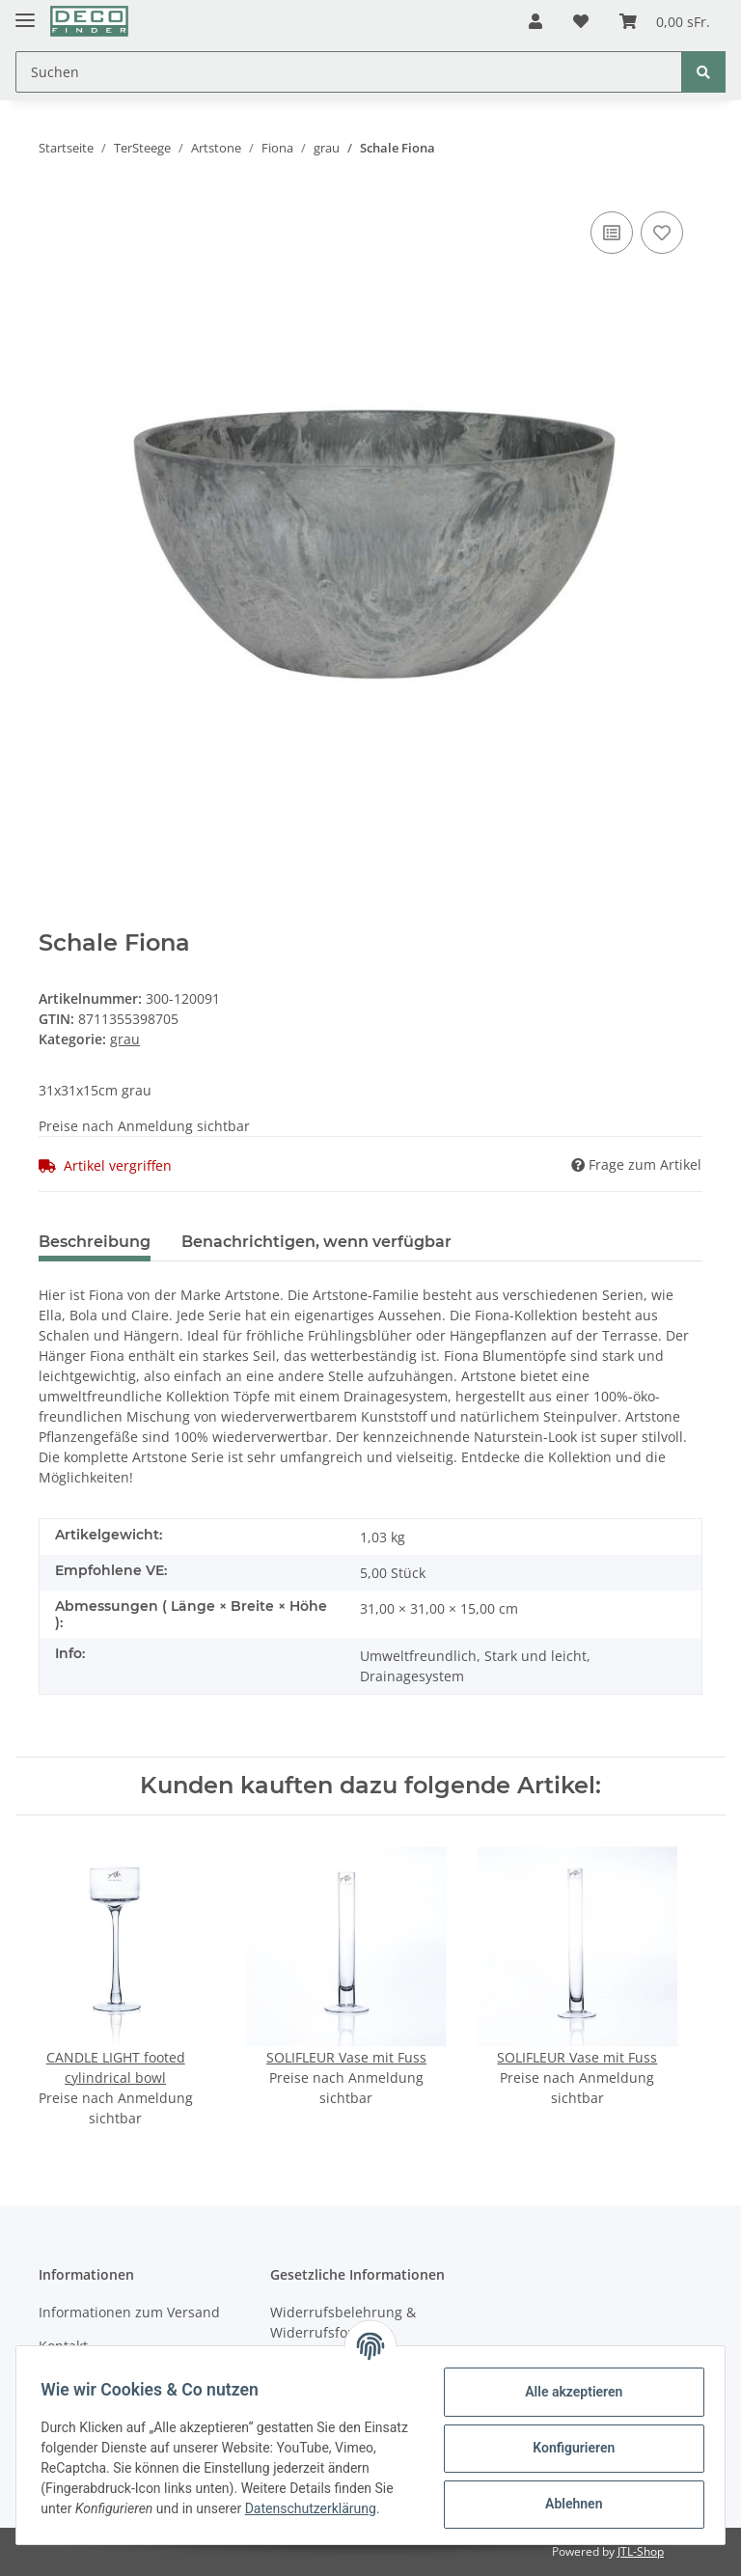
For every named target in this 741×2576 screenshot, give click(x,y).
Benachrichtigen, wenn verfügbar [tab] (316, 1242)
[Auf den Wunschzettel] (662, 232)
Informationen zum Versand (129, 2312)
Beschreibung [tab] (95, 1242)
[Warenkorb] (665, 21)
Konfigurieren (567, 2446)
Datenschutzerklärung (112, 2518)
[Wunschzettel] (581, 21)
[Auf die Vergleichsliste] (611, 232)
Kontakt (63, 2346)
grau (125, 1039)
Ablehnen (566, 2502)
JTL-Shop (641, 2551)
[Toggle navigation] (25, 12)
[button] (535, 21)
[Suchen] (348, 72)
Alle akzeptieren (567, 2390)
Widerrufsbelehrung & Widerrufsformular (343, 2322)
